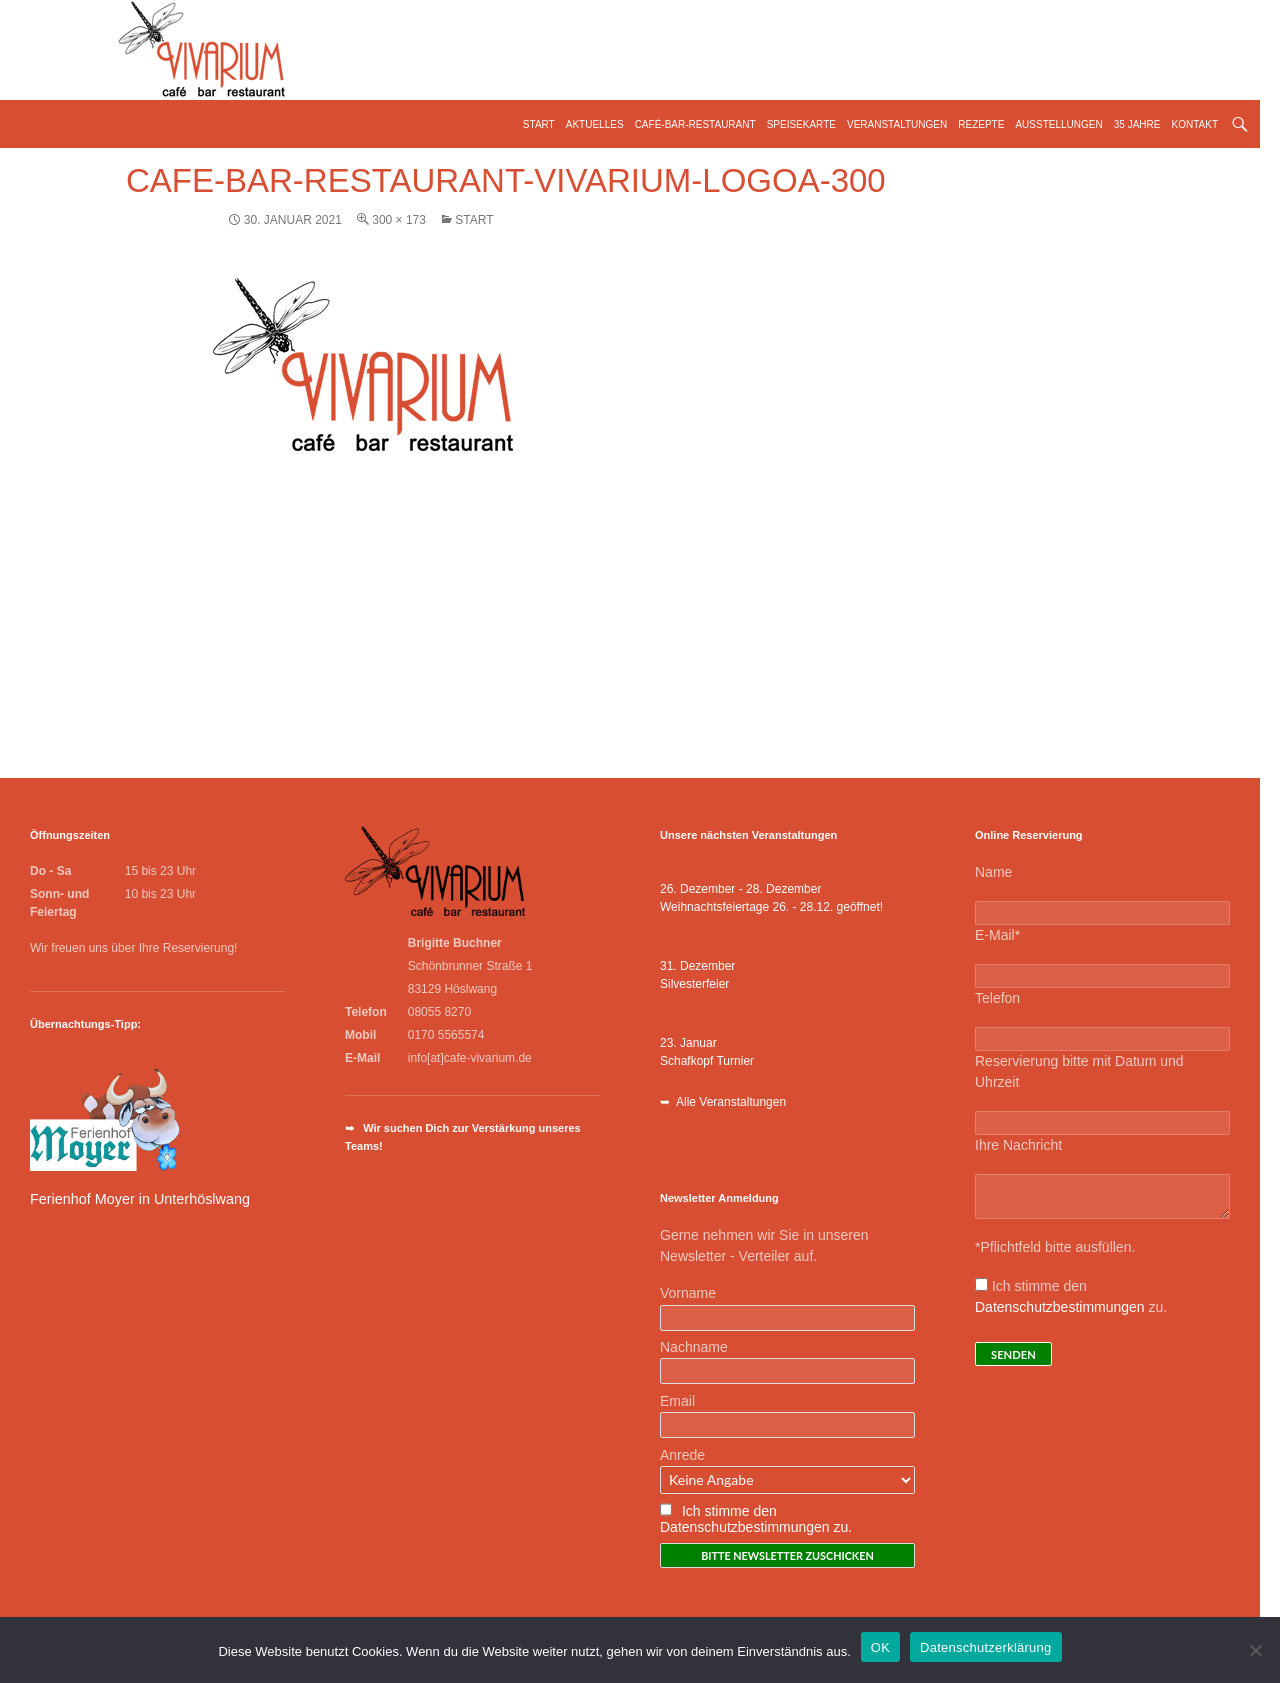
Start (539, 124)
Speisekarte (801, 124)
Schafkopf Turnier (707, 1061)
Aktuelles (595, 124)
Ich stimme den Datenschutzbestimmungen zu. (756, 1519)
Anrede (682, 1455)
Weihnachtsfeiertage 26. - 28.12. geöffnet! (771, 907)
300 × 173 (399, 220)
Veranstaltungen (897, 124)
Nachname (694, 1347)
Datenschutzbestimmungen (1060, 1307)
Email (677, 1401)
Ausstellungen (1058, 124)
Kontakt (1195, 124)
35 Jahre (1137, 124)
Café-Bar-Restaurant (695, 124)
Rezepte (981, 124)
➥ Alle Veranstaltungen (723, 1102)
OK (880, 1647)
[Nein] (1255, 1650)
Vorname (688, 1293)
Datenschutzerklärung (985, 1647)
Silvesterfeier (694, 984)
